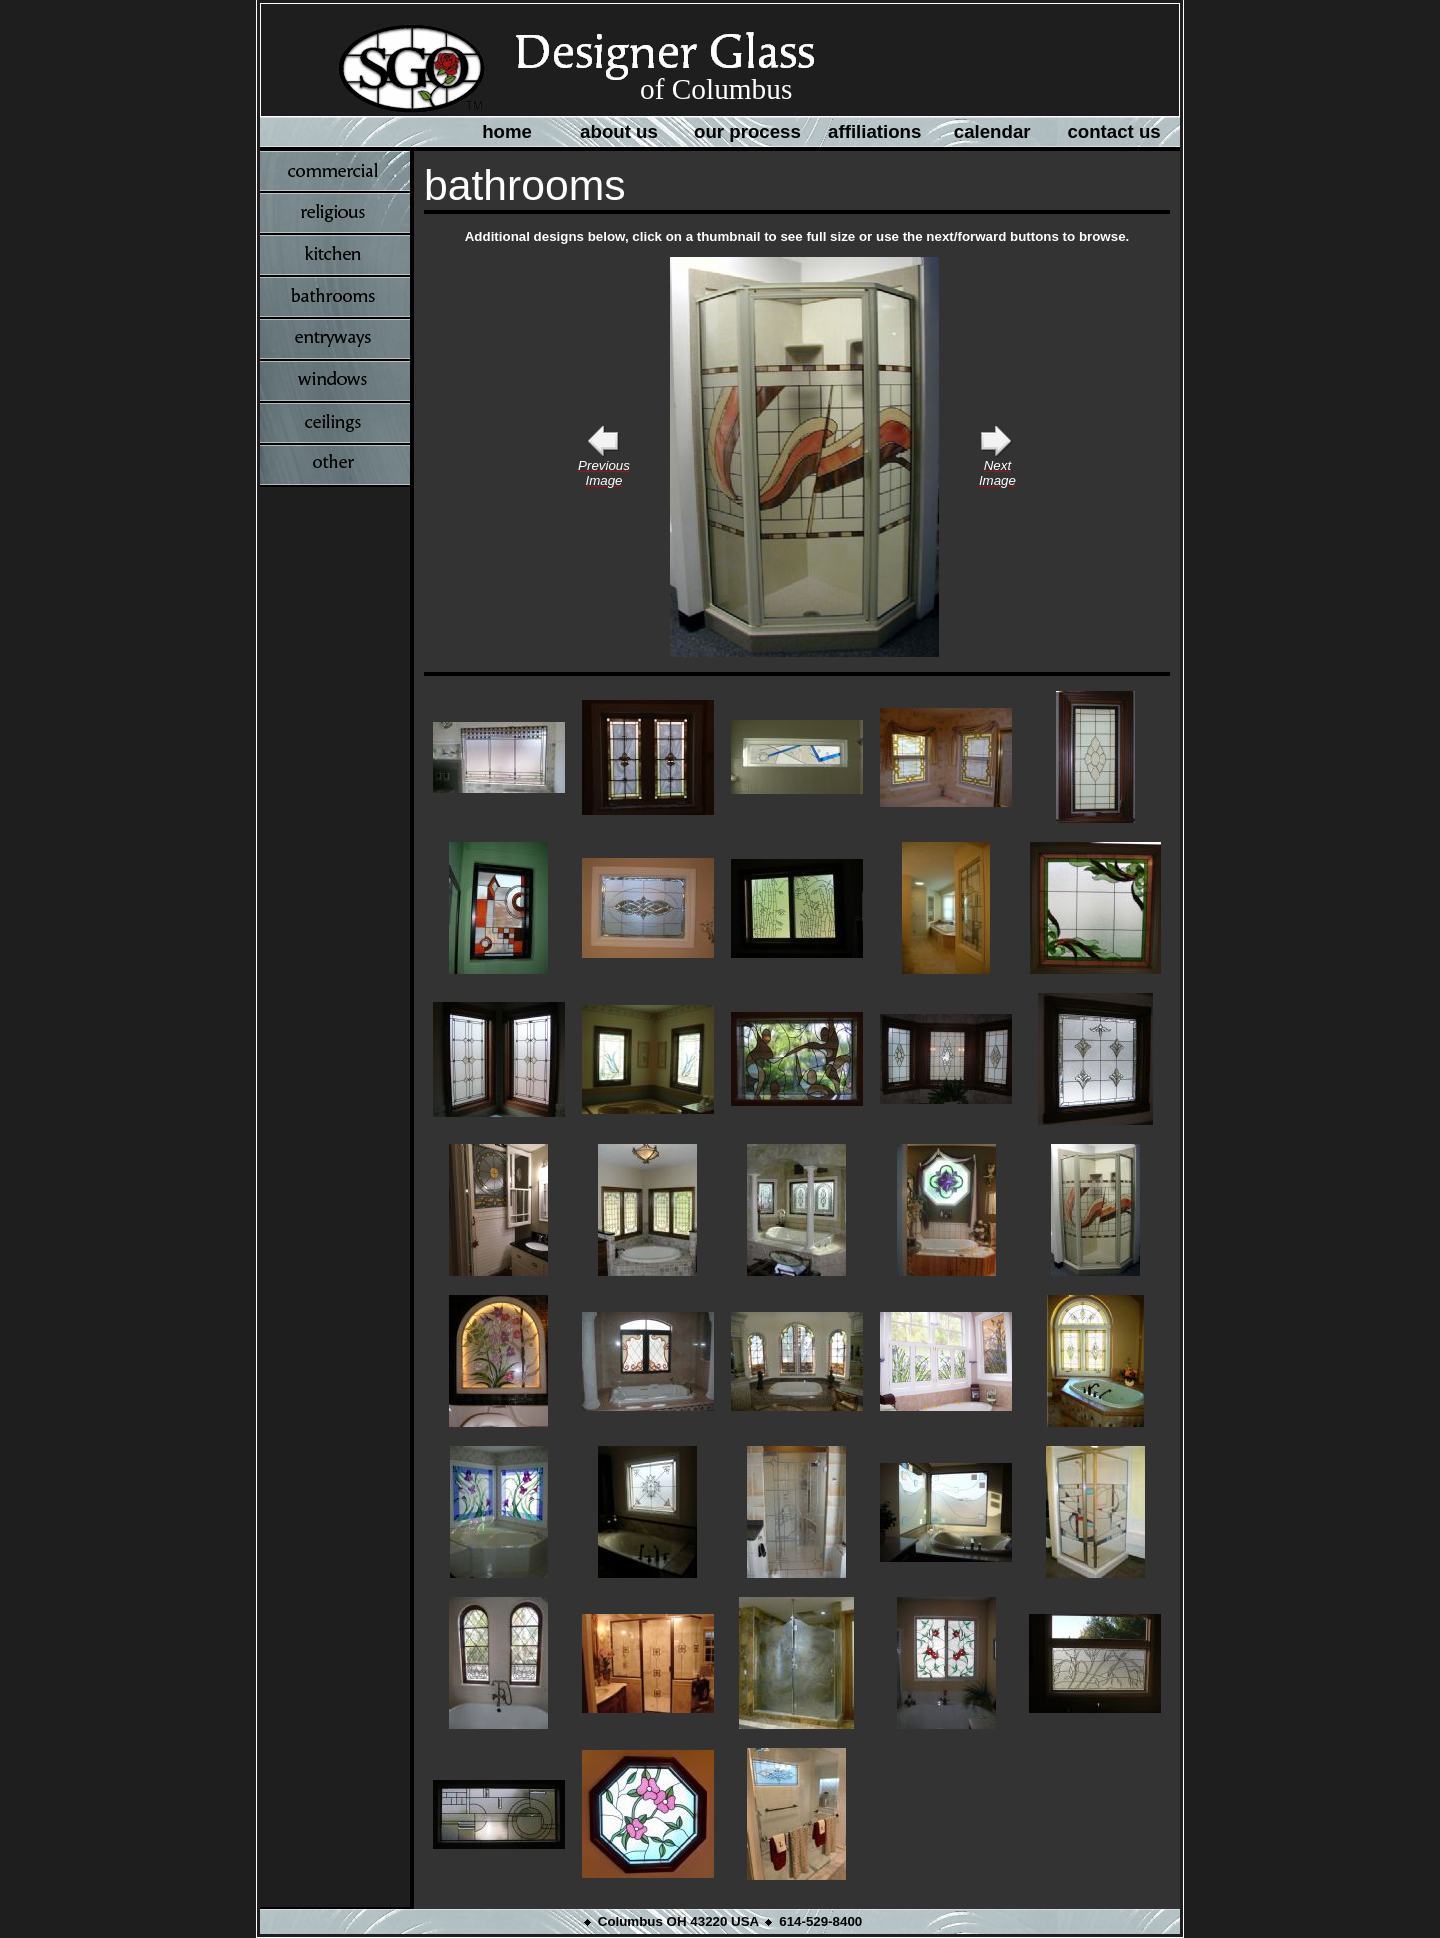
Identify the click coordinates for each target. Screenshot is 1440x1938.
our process (747, 131)
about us (619, 131)
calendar (992, 131)
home (507, 131)
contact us (1113, 131)
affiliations (874, 131)
